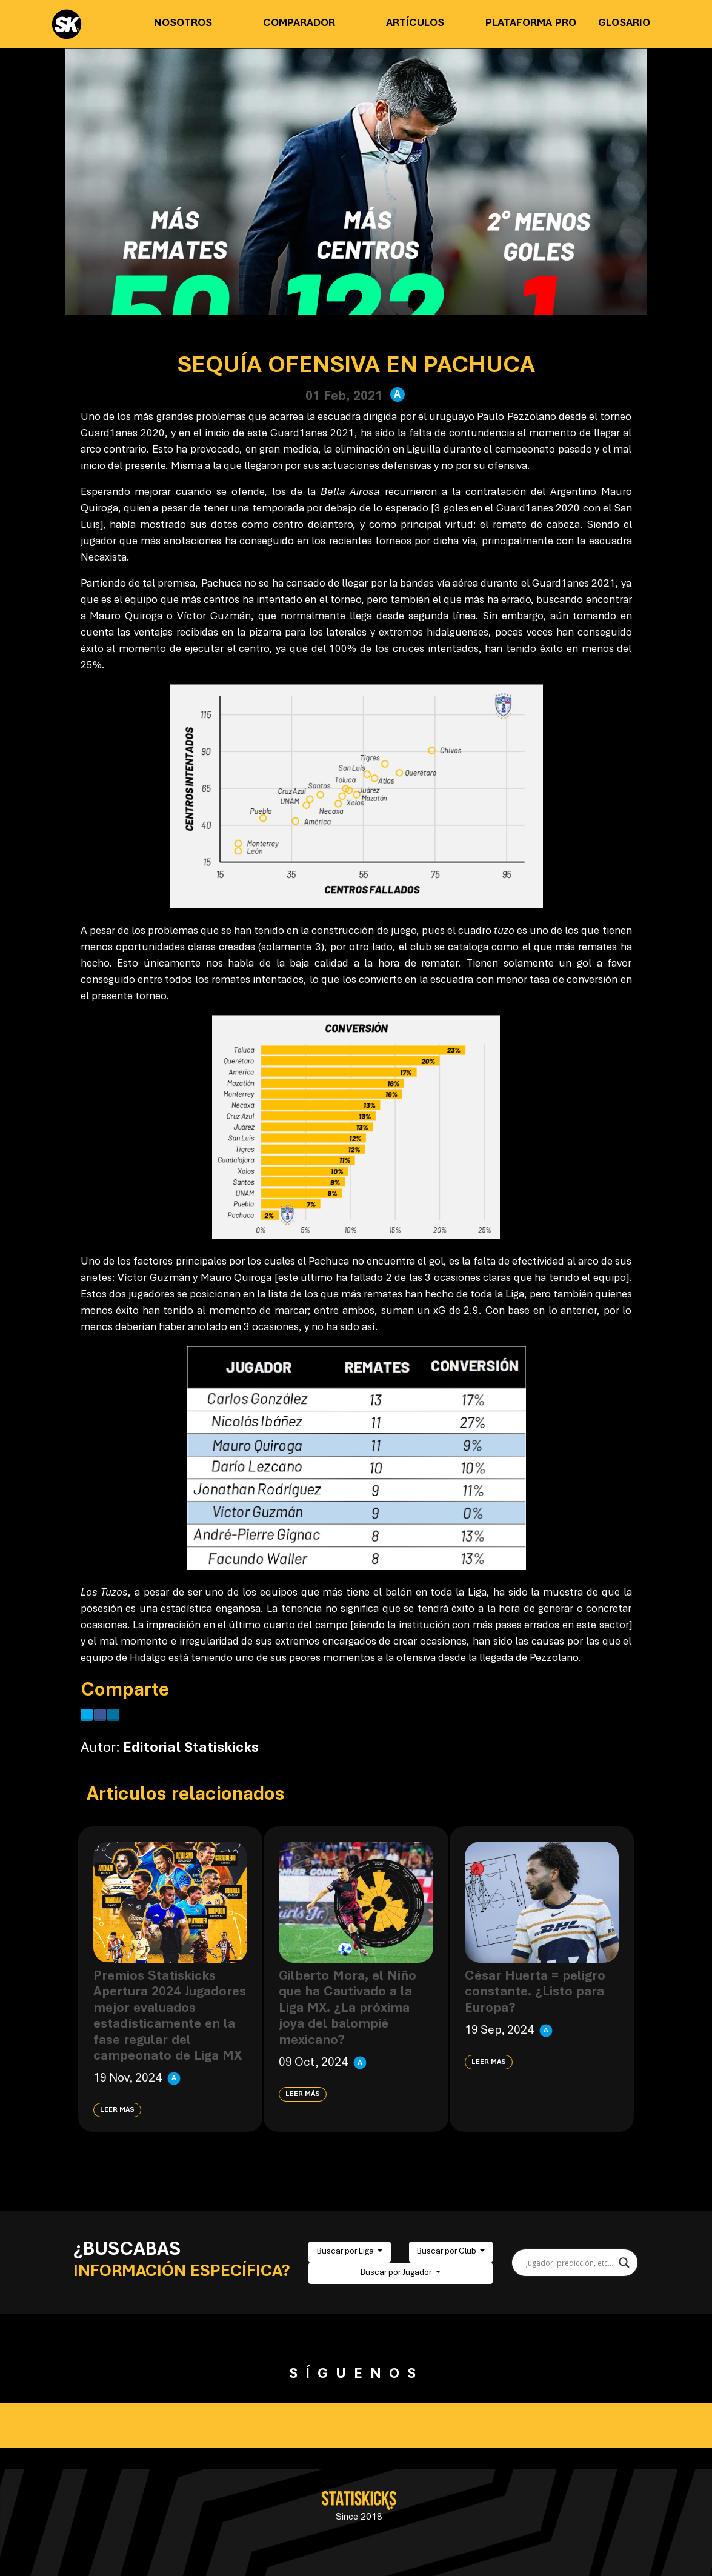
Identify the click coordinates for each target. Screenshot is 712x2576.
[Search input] (569, 2262)
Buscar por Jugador (397, 2273)
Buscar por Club (447, 2252)
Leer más (117, 2110)
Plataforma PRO (530, 23)
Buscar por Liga (346, 2252)
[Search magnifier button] (624, 2262)
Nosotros (183, 23)
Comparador (299, 23)
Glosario (624, 23)
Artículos (415, 23)
